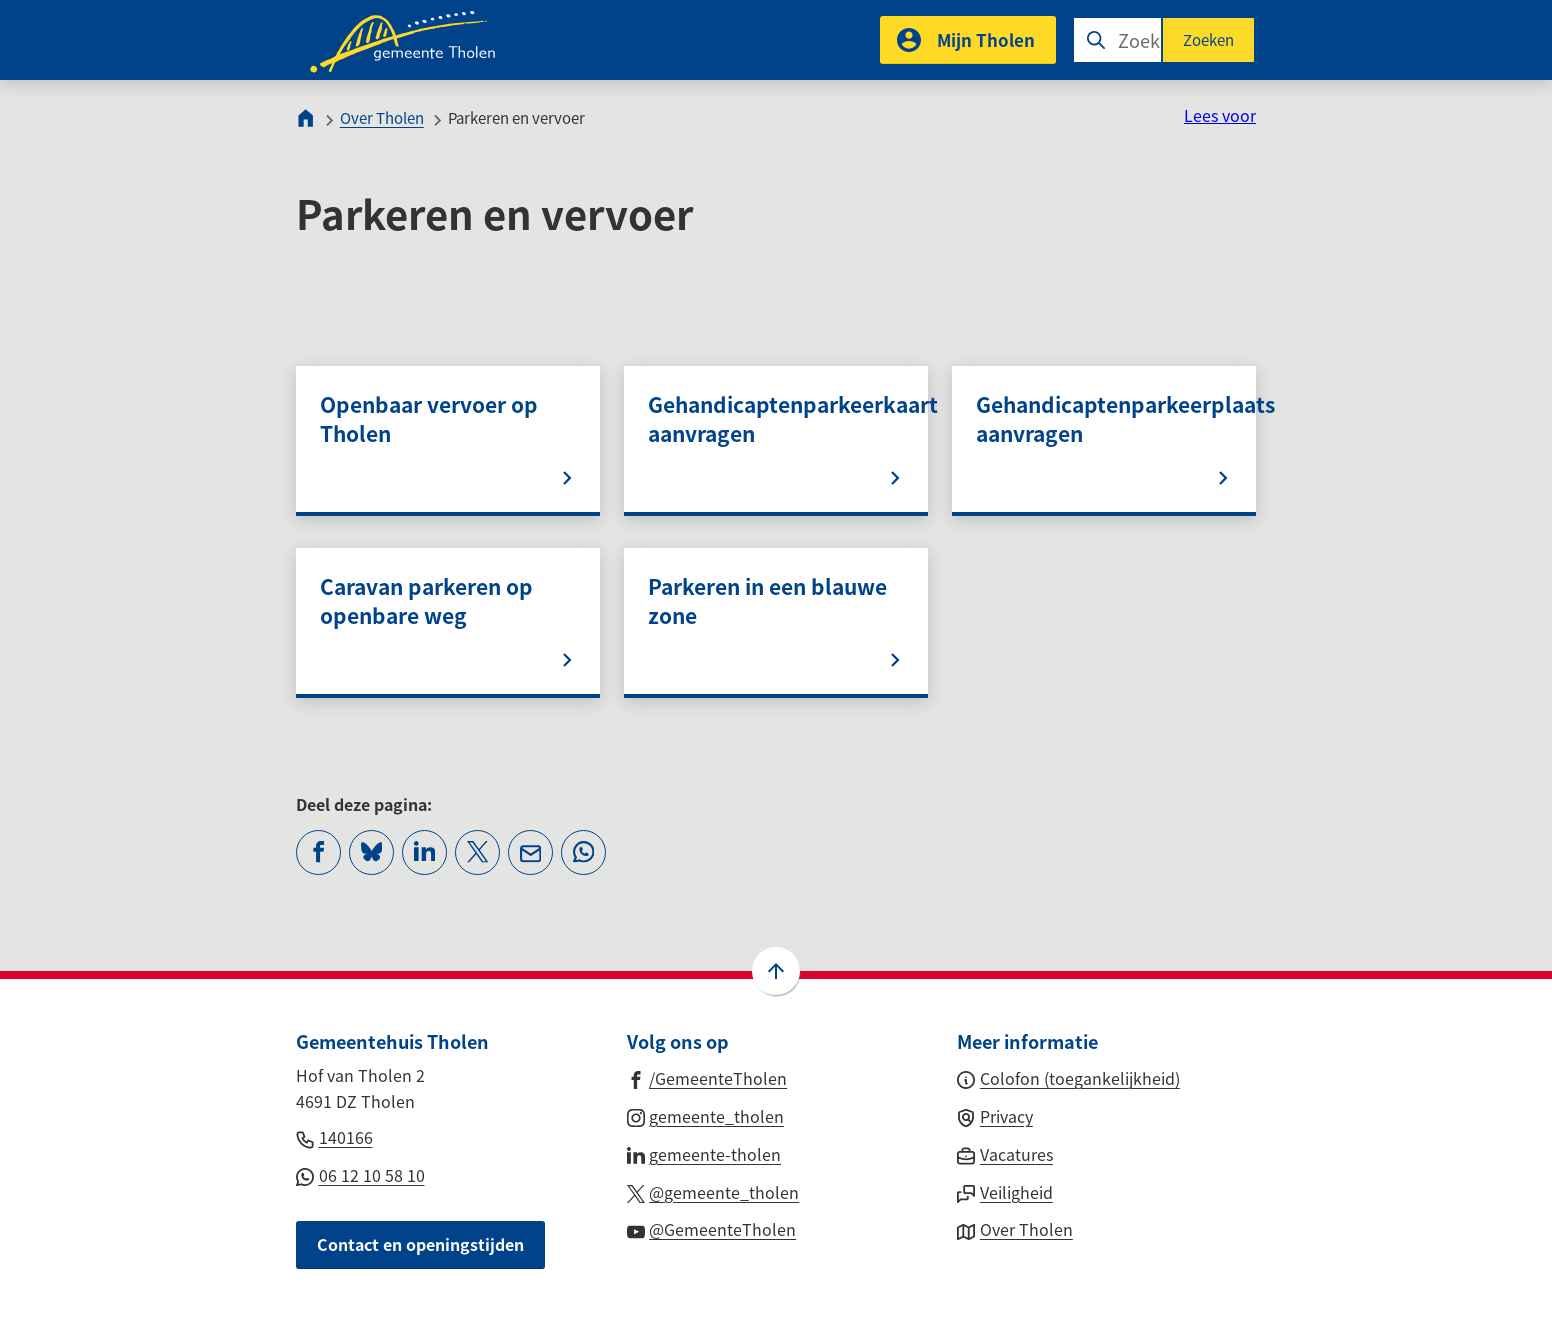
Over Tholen (382, 117)
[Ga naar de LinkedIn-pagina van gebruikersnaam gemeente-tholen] (704, 1153)
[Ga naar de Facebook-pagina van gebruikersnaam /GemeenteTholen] (707, 1077)
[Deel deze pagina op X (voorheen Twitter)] (477, 852)
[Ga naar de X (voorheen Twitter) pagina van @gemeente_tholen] (713, 1191)
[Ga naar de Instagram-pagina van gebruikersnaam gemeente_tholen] (706, 1115)
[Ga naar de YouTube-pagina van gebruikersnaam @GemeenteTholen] (712, 1228)
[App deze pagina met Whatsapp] (583, 852)
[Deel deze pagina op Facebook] (318, 852)
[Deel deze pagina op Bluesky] (371, 852)
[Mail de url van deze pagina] (530, 852)
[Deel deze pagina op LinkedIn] (424, 852)
